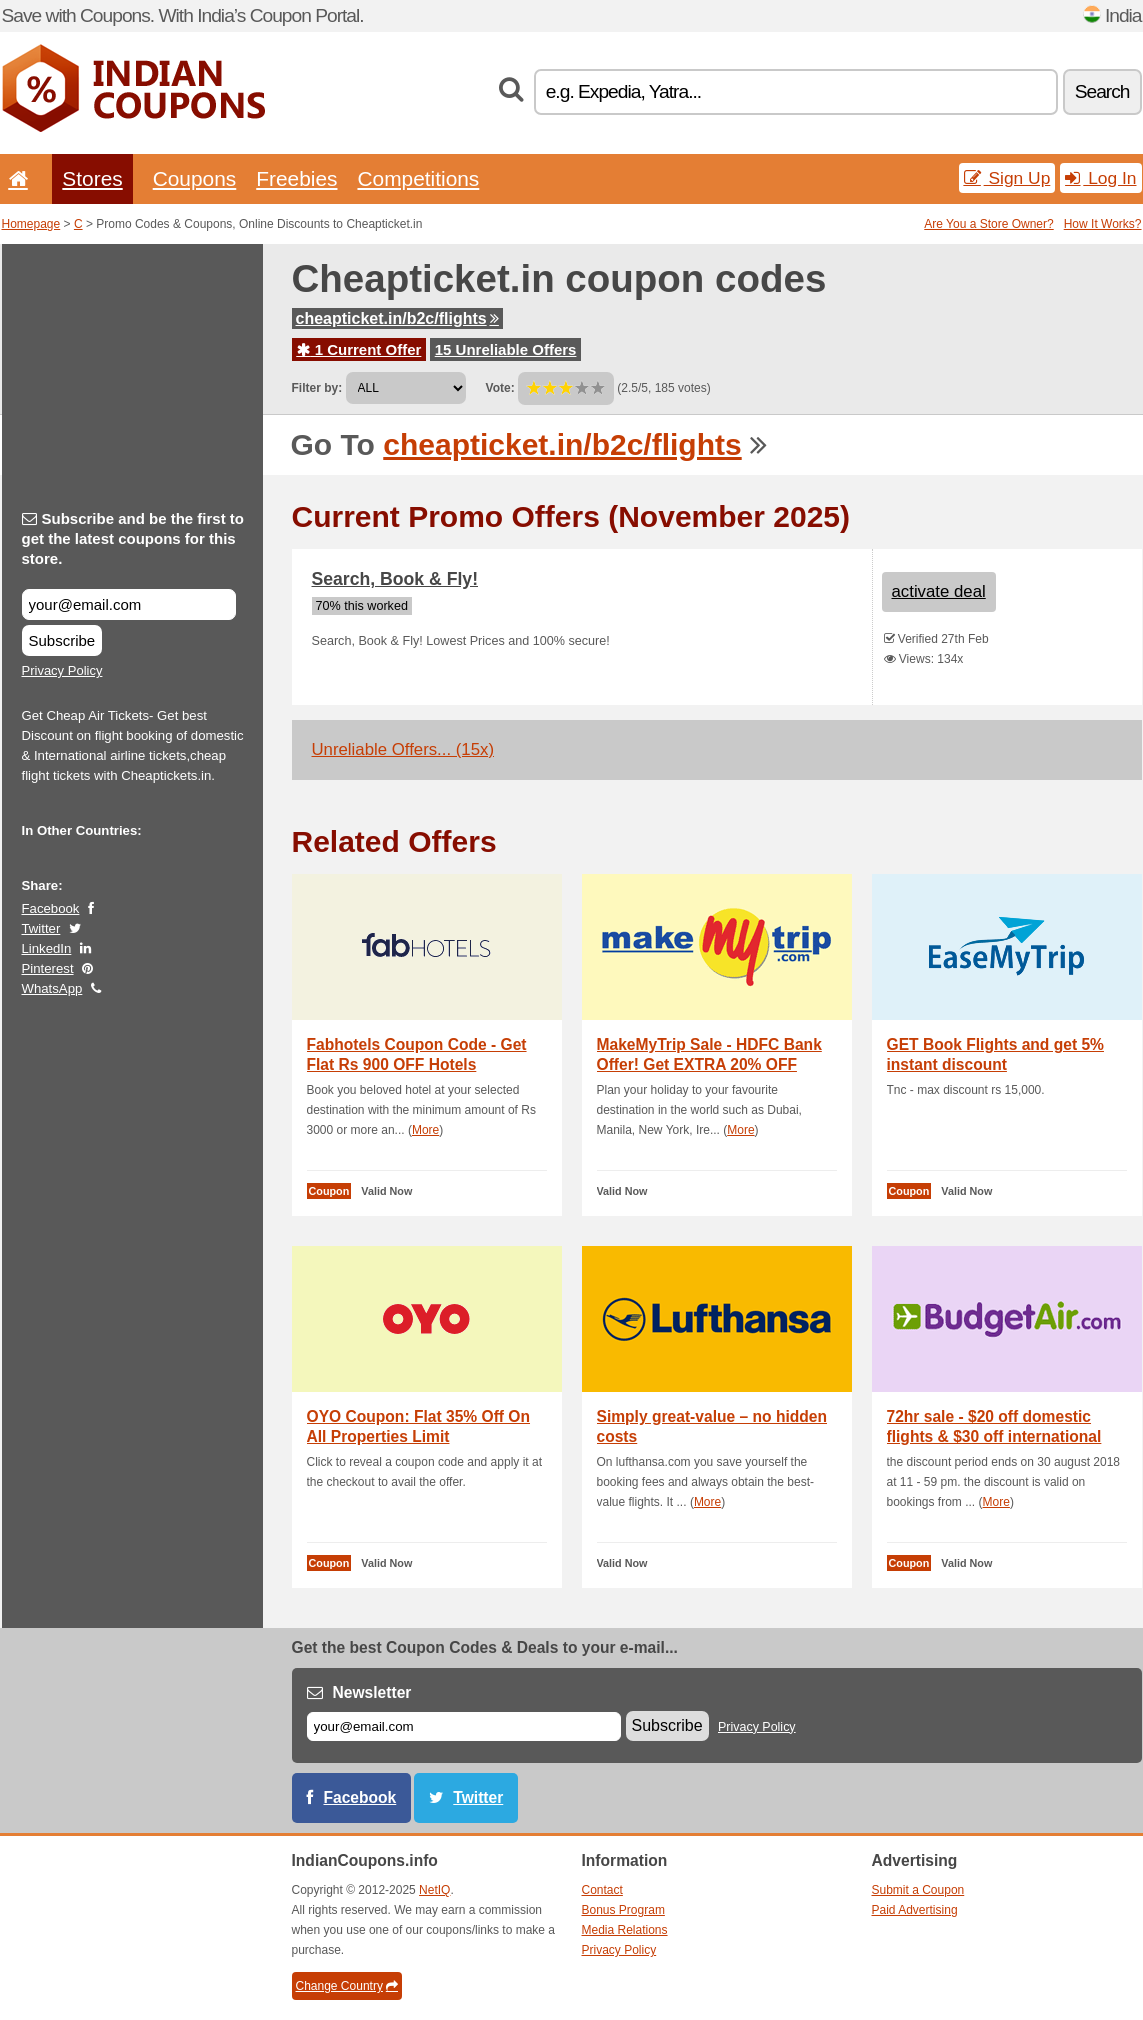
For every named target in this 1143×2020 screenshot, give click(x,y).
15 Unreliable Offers (506, 349)
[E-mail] (464, 1726)
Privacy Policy (62, 670)
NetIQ (434, 1890)
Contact (602, 1890)
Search (1102, 91)
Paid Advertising (915, 1910)
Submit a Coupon (918, 1890)
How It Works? (1103, 224)
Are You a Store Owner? (988, 224)
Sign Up (1007, 178)
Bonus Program (623, 1910)
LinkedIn (47, 948)
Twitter (41, 928)
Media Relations (625, 1930)
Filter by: (317, 388)
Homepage (31, 224)
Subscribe (62, 640)
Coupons (195, 178)
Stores (92, 178)
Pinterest (48, 968)
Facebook (51, 908)
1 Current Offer (359, 349)
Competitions (418, 178)
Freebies (296, 178)
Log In (1100, 178)
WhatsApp (52, 988)
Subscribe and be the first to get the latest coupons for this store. (133, 538)
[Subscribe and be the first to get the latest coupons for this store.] (129, 604)
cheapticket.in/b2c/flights (397, 318)
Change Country (347, 1986)
